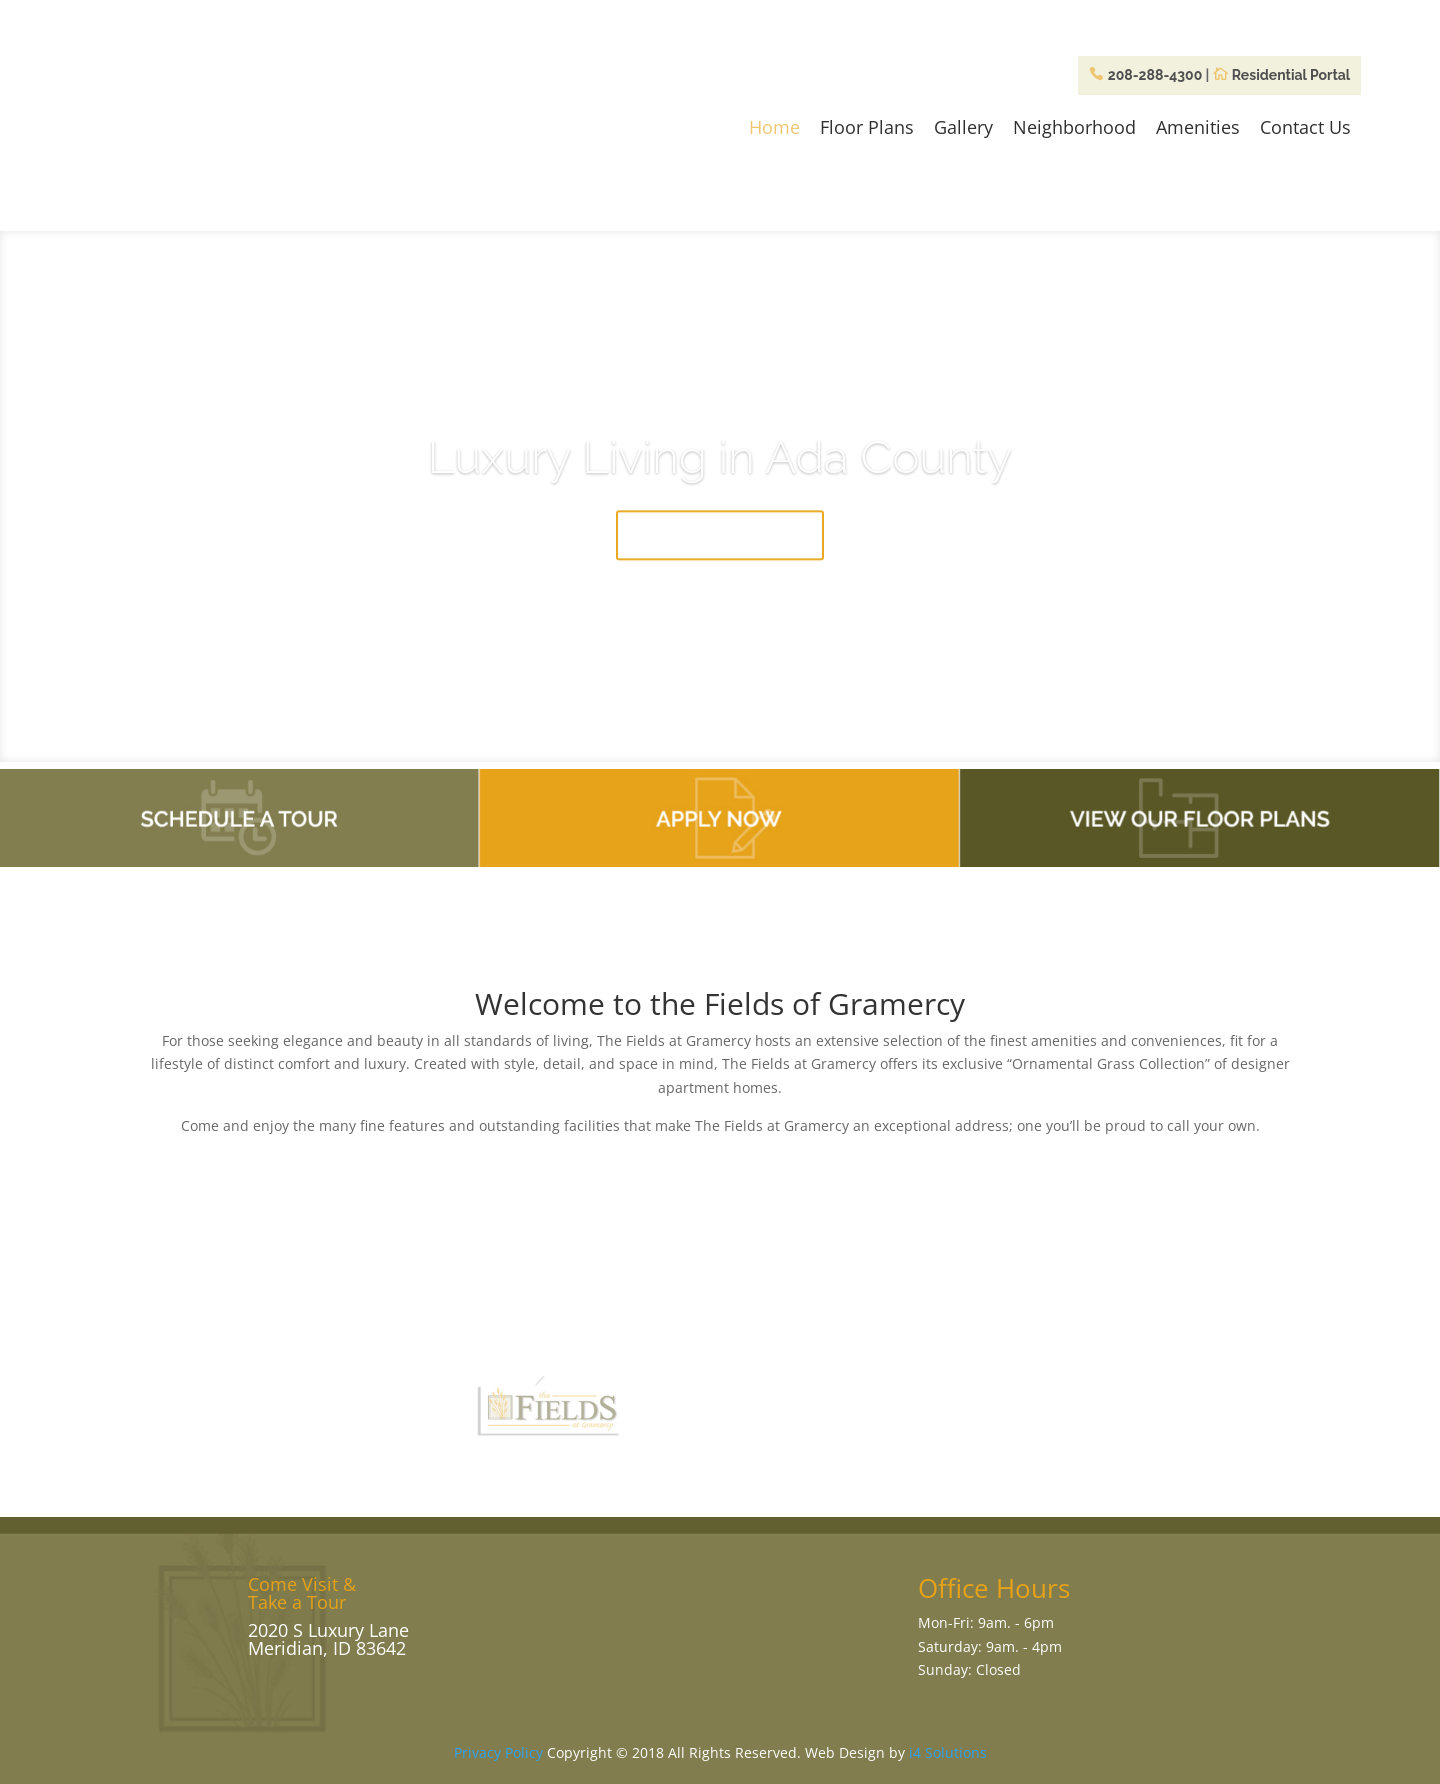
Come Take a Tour (720, 544)
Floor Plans (867, 127)
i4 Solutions (948, 1752)
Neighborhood (1074, 127)
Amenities (1198, 127)
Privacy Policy (498, 1752)
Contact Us (1305, 127)
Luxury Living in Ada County (720, 466)
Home (774, 127)
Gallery (963, 127)
